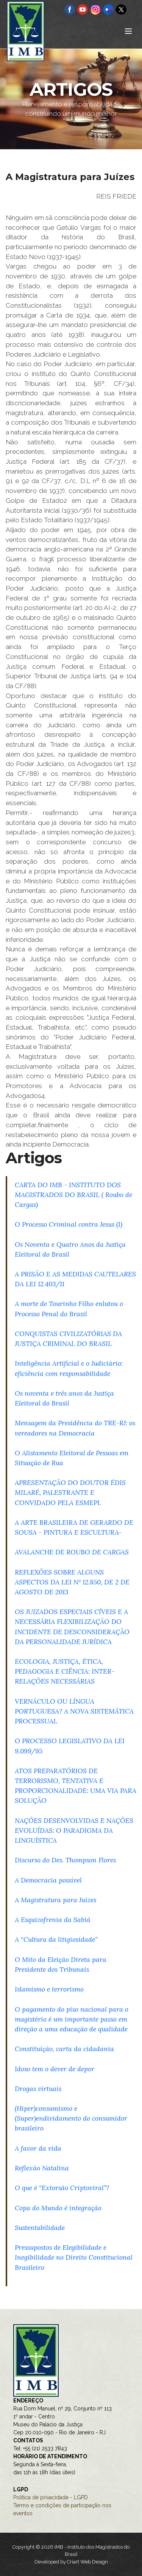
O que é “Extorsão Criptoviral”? (62, 2187)
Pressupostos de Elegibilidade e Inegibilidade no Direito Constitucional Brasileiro (74, 2257)
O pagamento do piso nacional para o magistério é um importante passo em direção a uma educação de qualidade (71, 2019)
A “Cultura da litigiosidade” (56, 1939)
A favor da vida (38, 2148)
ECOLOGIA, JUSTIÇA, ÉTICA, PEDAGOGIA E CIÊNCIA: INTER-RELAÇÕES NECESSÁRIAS (64, 1671)
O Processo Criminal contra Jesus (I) (68, 1224)
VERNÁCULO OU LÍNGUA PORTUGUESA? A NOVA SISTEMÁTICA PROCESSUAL (74, 1711)
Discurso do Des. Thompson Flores (65, 1860)
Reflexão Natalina (42, 2168)
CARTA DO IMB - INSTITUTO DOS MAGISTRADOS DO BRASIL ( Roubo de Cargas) (73, 1194)
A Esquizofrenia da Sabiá (53, 1919)
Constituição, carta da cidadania (64, 2048)
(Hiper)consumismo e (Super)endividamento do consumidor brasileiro (71, 2118)
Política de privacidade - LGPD (50, 2497)
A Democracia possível (48, 1880)
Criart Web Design (87, 2562)
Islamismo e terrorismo (49, 1989)
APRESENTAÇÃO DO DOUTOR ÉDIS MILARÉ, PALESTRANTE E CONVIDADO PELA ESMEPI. (70, 1492)
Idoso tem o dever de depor (54, 2068)
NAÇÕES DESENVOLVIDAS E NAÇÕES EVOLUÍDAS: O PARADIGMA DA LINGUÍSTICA (74, 1830)
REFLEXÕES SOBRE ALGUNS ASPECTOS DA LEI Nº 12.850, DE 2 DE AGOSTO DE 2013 (72, 1582)
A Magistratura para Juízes (55, 1899)
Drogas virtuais (38, 2088)
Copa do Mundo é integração (58, 2207)
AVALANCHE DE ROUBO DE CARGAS (72, 1552)
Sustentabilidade (40, 2227)
